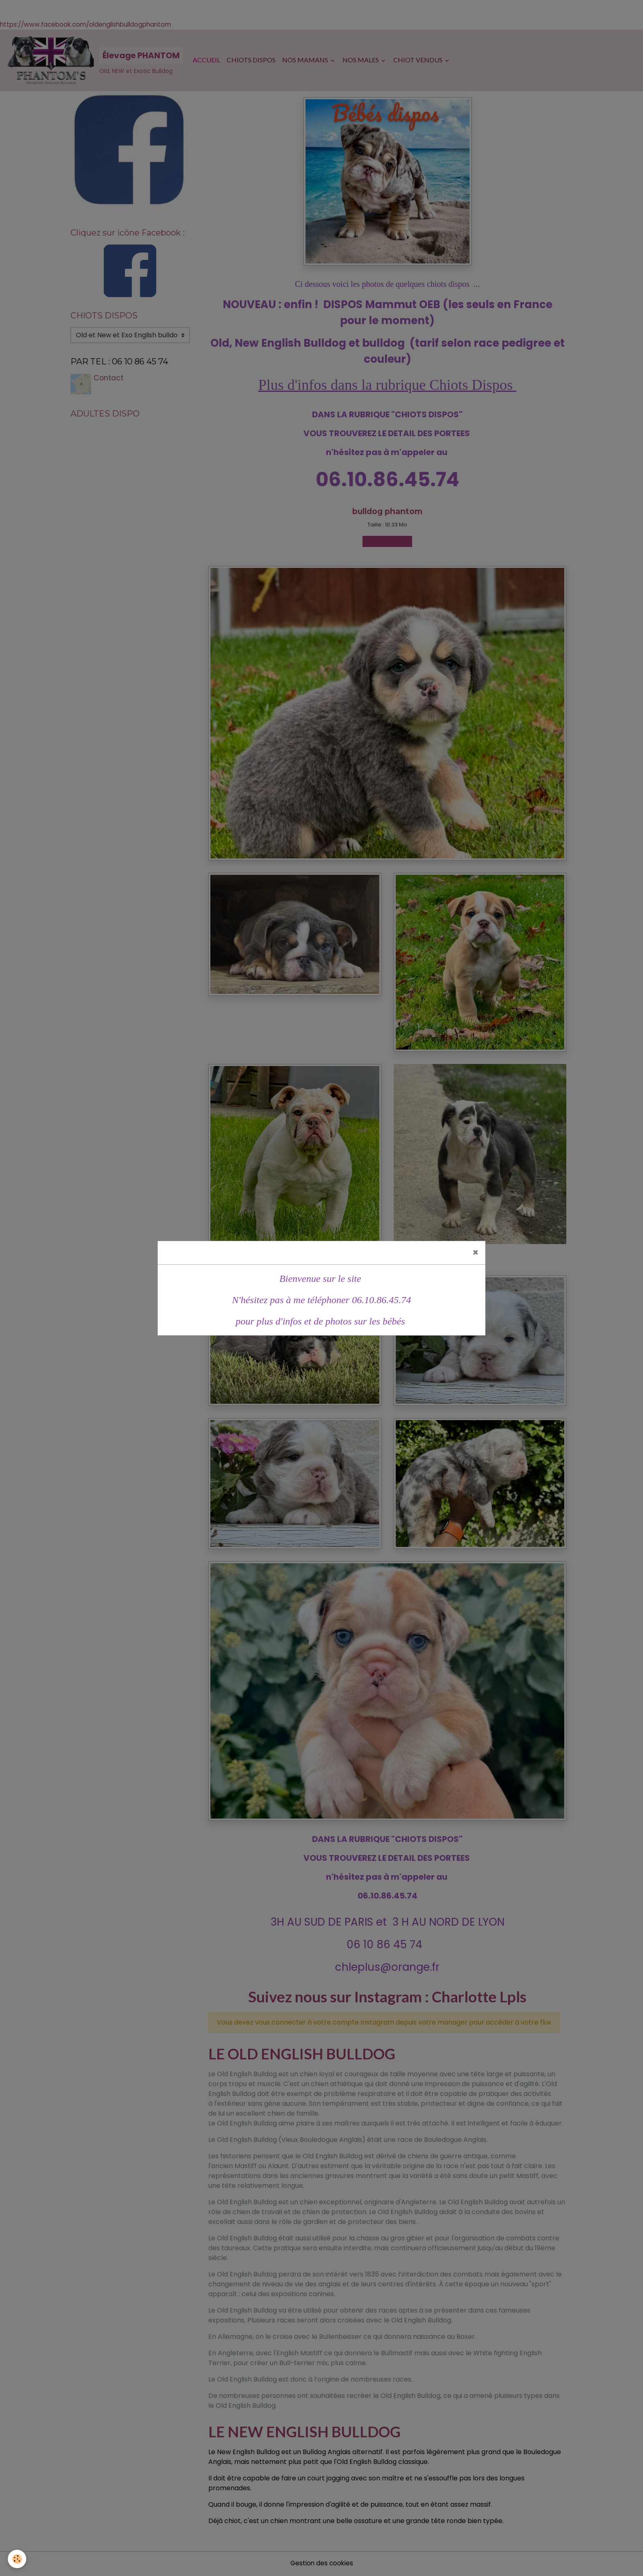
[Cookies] (17, 2559)
